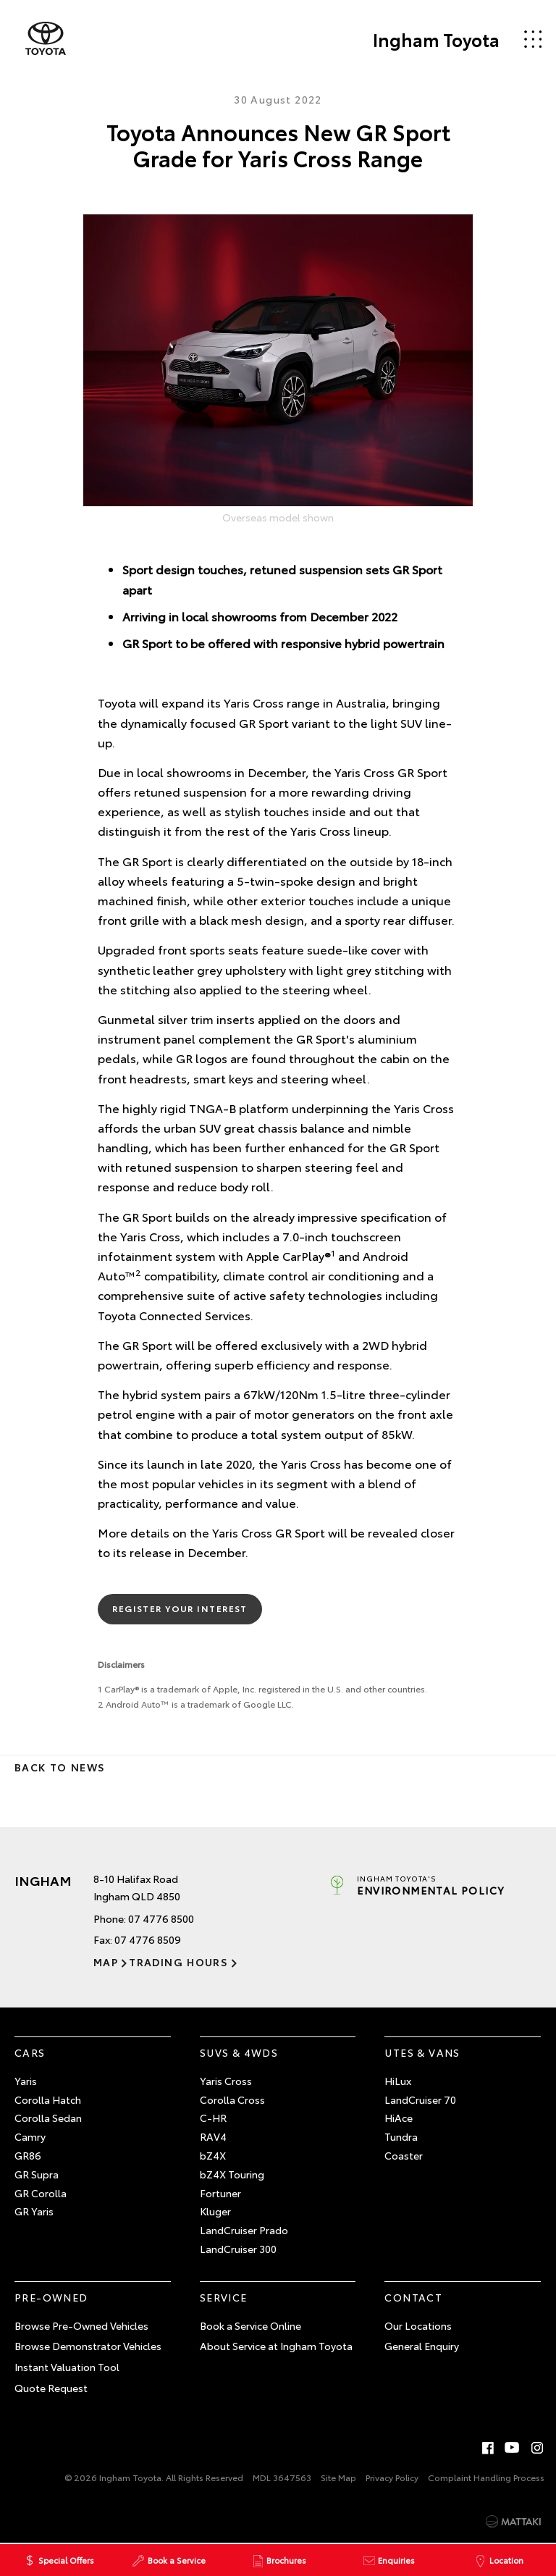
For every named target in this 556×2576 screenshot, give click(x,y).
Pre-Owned (51, 2297)
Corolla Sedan (48, 2117)
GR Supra (36, 2174)
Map (105, 1962)
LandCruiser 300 (238, 2248)
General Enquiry (421, 2345)
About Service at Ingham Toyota (276, 2345)
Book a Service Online (250, 2325)
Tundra (401, 2136)
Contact (413, 2297)
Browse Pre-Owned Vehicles (81, 2325)
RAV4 (213, 2136)
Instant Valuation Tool (66, 2366)
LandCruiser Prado (244, 2230)
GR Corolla (40, 2193)
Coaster (403, 2155)
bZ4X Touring (232, 2174)
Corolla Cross (232, 2099)
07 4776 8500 (161, 1918)
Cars (30, 2052)
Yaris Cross (226, 2080)
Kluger (215, 2211)
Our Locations (418, 2325)
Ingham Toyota (436, 39)
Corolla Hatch (47, 2099)
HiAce (398, 2117)
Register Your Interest (180, 1608)
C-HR (213, 2117)
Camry (30, 2136)
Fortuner (220, 2193)
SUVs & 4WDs (239, 2052)
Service (224, 2297)
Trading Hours (178, 1962)
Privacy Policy (392, 2477)
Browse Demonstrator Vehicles (87, 2345)
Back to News (59, 1767)
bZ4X (213, 2155)
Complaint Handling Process (486, 2477)
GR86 (27, 2155)
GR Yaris (34, 2211)
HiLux (397, 2080)
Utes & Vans (422, 2052)
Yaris (25, 2080)
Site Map (338, 2477)
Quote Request (51, 2387)
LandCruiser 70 (420, 2099)
